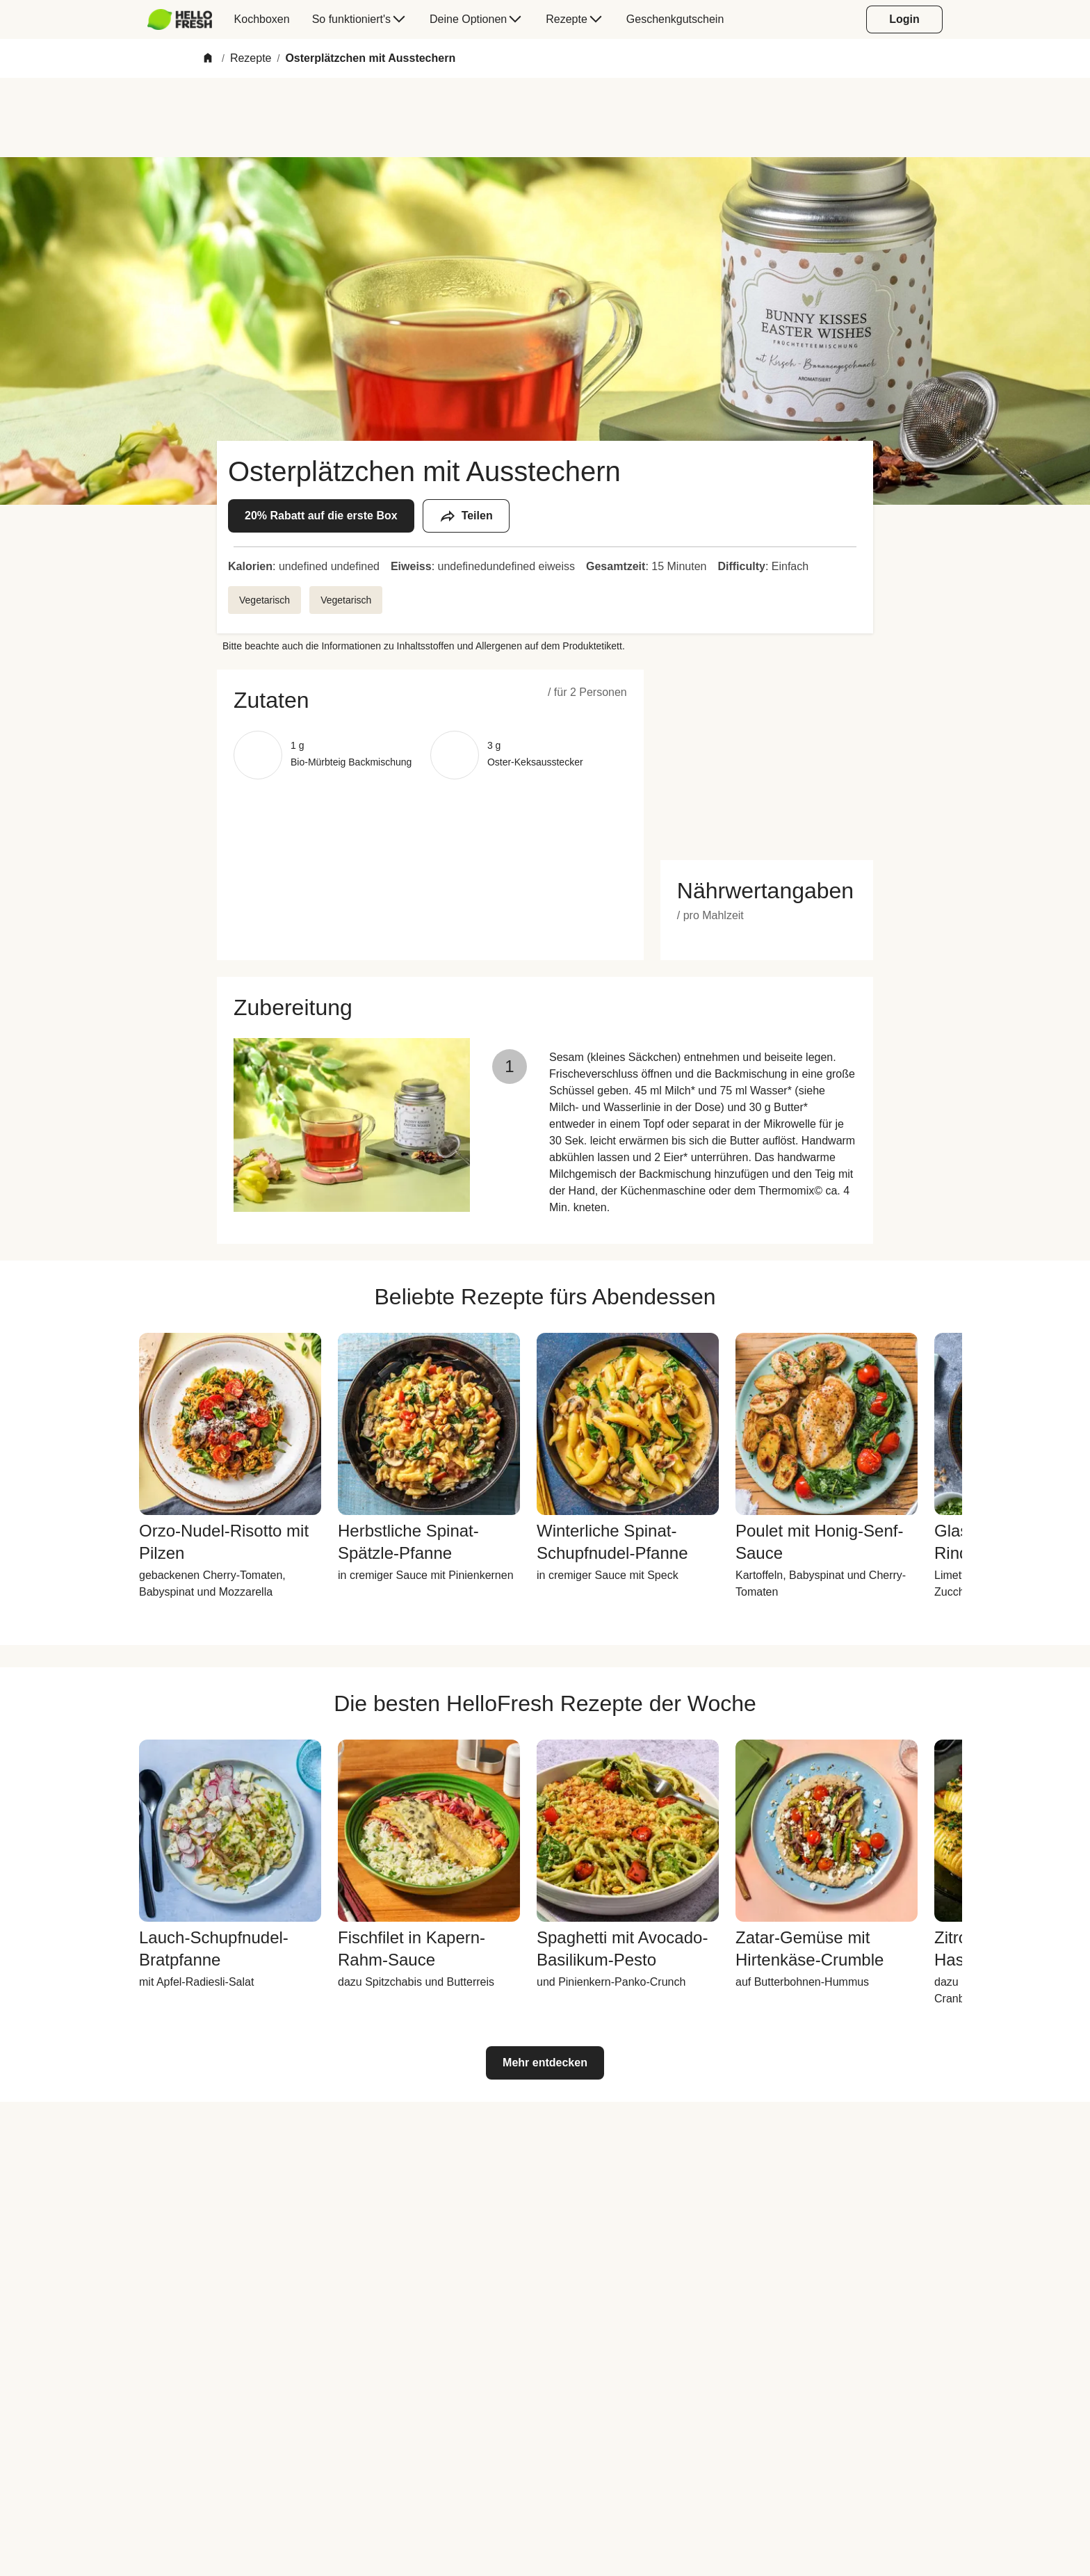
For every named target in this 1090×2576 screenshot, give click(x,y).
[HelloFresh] (179, 19)
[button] (430, 700)
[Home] (208, 58)
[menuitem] (185, 19)
